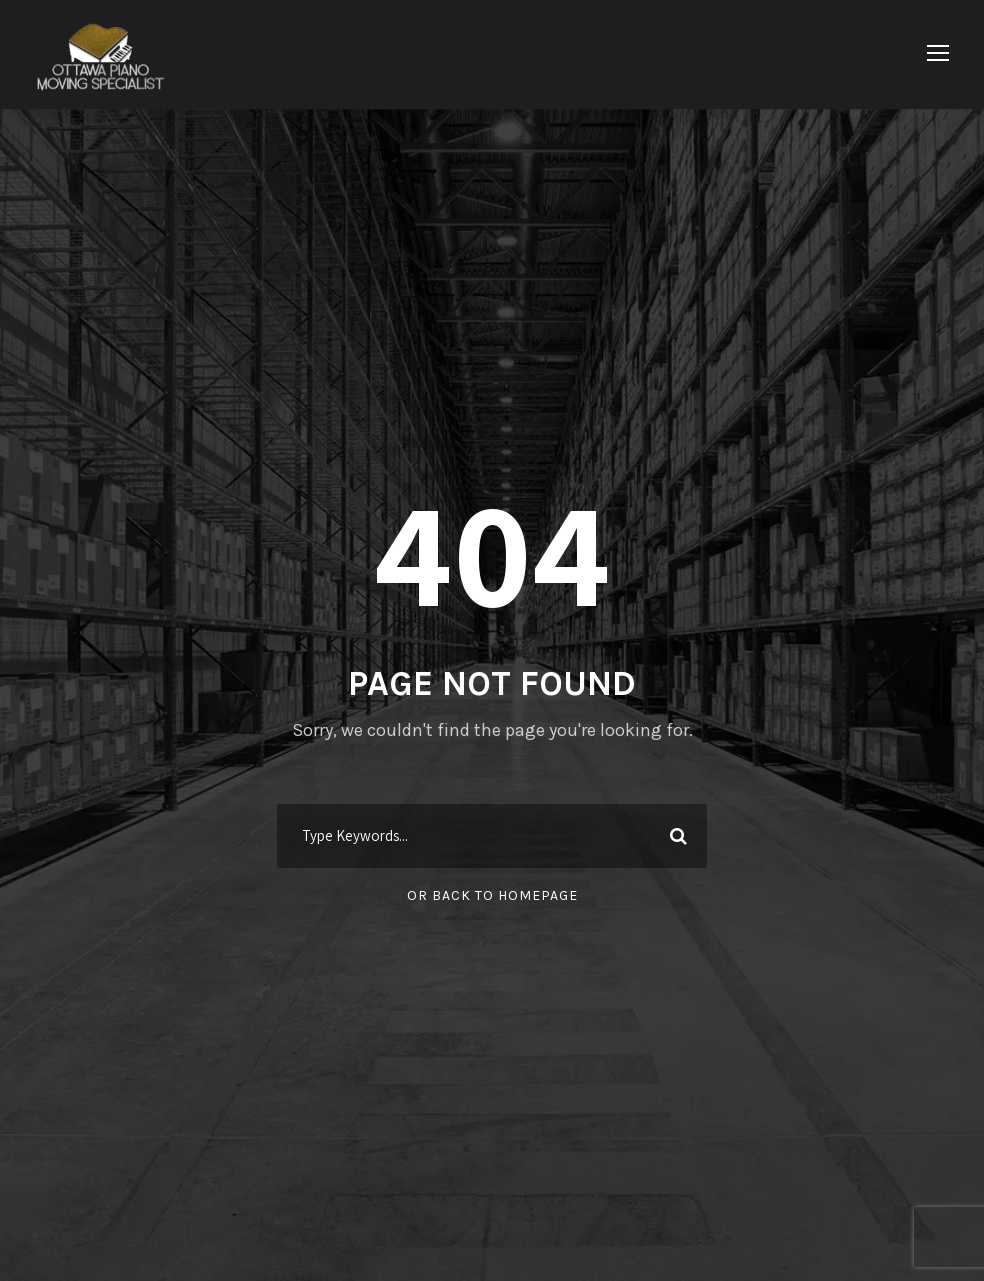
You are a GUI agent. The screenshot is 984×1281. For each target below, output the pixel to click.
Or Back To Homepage (492, 895)
